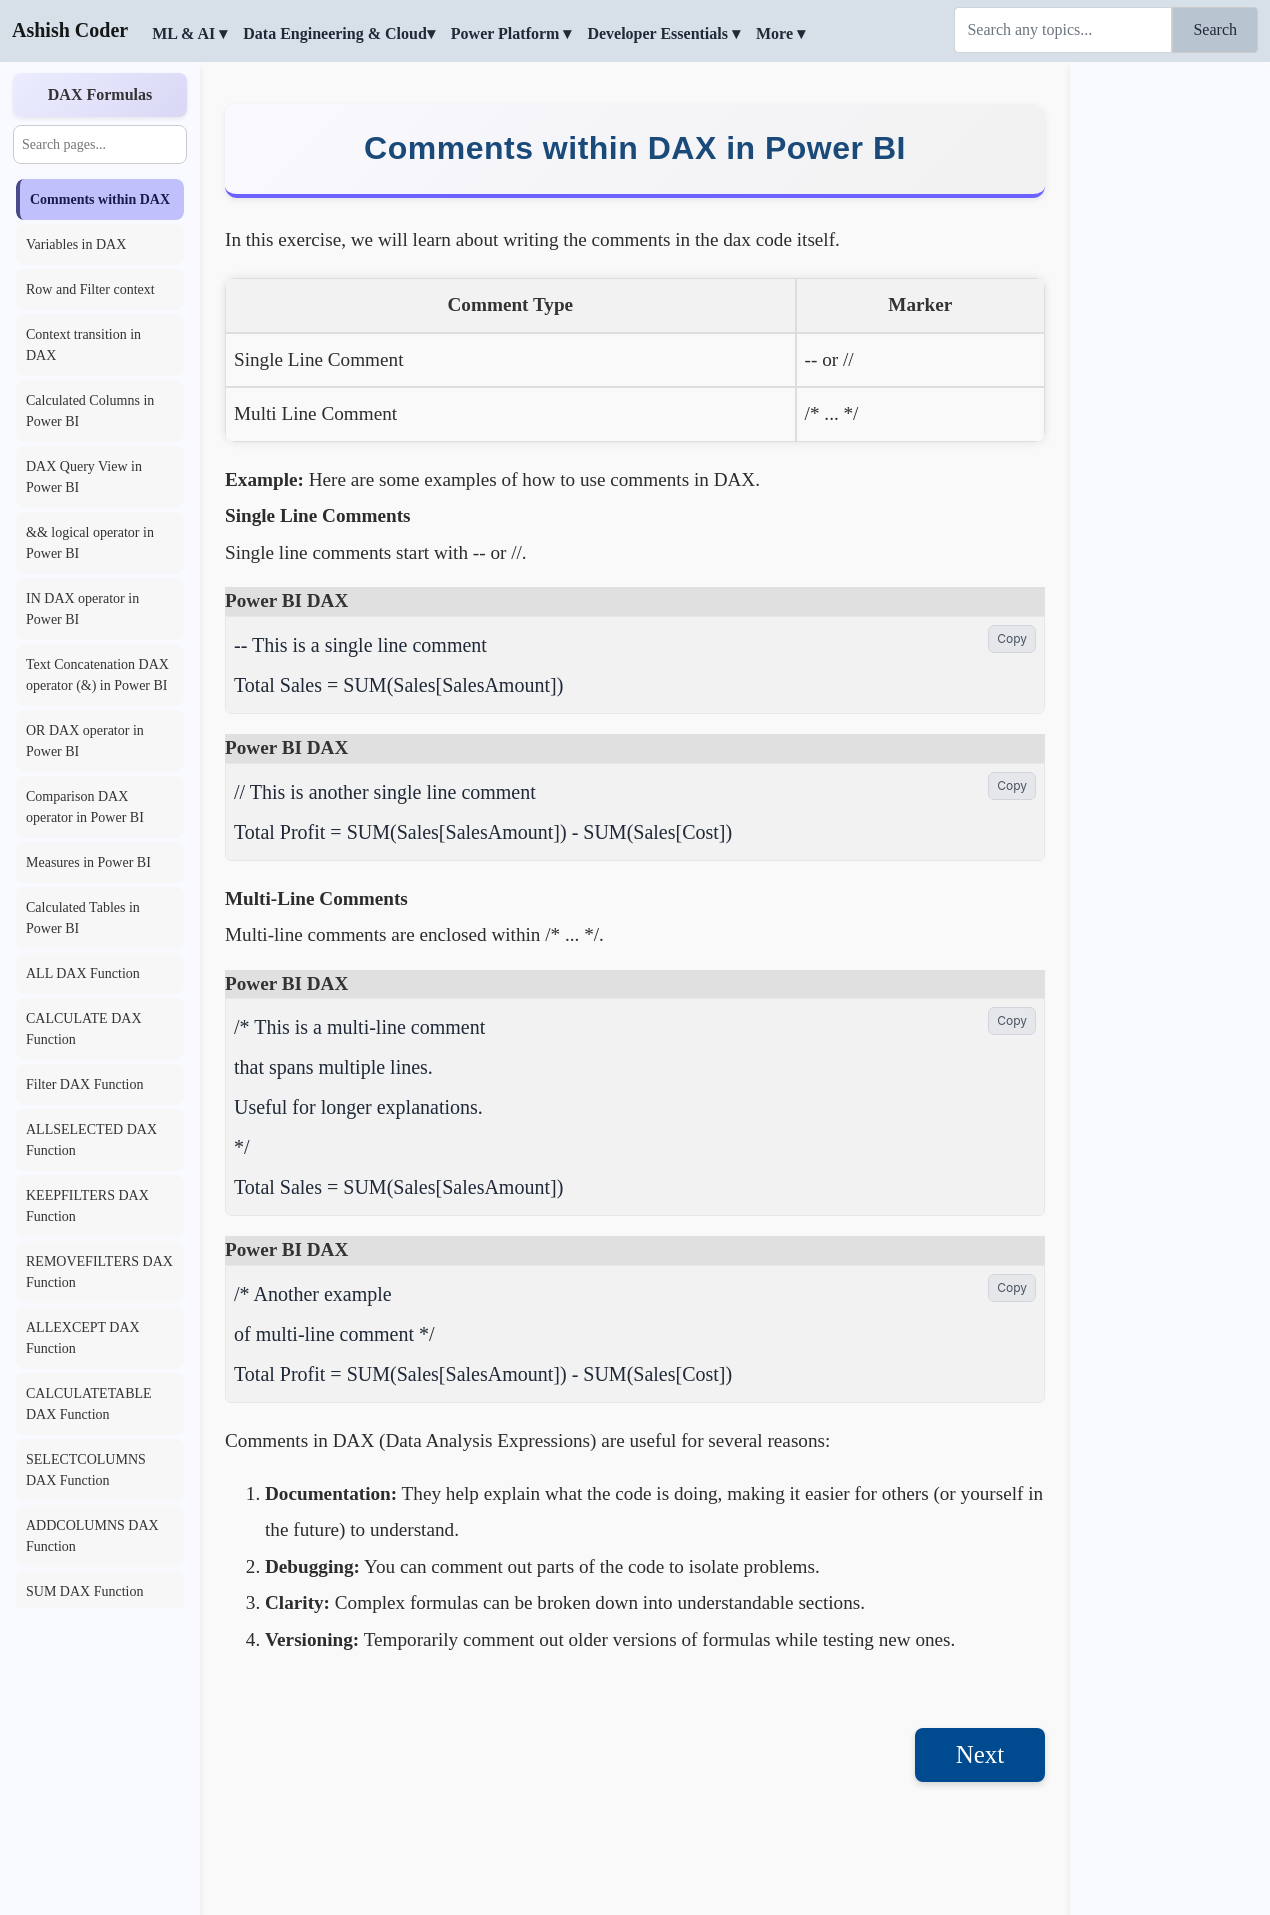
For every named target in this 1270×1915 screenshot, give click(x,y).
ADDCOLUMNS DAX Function (92, 1536)
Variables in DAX (76, 244)
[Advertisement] (1170, 365)
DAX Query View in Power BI (84, 477)
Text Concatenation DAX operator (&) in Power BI (97, 675)
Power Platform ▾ (511, 33)
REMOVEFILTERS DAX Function (99, 1272)
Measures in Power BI (88, 862)
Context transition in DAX (83, 345)
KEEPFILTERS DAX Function (87, 1206)
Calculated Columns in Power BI (90, 411)
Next (980, 1754)
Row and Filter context (90, 289)
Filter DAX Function (84, 1084)
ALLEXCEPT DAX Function (83, 1338)
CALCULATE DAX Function (84, 1029)
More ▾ (780, 33)
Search (1215, 29)
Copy (1012, 638)
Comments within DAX (100, 199)
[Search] (1063, 30)
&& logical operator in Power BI (90, 543)
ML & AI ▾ (189, 33)
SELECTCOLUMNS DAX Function (86, 1470)
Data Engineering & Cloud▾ (339, 33)
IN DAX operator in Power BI (82, 609)
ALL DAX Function (83, 973)
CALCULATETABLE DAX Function (89, 1404)
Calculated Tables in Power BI (83, 918)
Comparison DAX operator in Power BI (85, 807)
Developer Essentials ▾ (663, 33)
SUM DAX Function (84, 1591)
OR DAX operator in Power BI (85, 741)
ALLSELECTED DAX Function (91, 1140)
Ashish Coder (70, 30)
